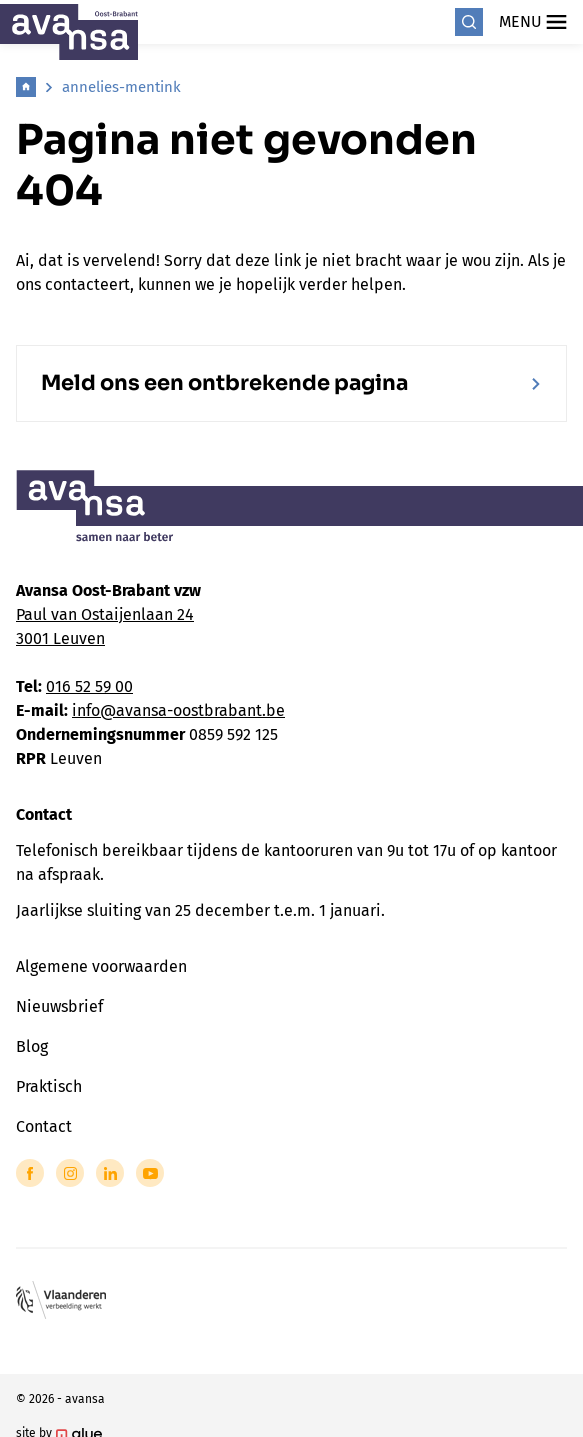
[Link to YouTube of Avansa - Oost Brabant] (150, 1173)
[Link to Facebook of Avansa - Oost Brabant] (30, 1173)
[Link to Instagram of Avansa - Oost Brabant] (70, 1173)
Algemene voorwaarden (101, 966)
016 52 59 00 (89, 686)
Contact (44, 1126)
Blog (32, 1046)
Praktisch (49, 1086)
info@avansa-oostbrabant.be (178, 710)
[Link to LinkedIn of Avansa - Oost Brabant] (110, 1173)
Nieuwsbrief (59, 1006)
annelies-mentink (121, 87)
